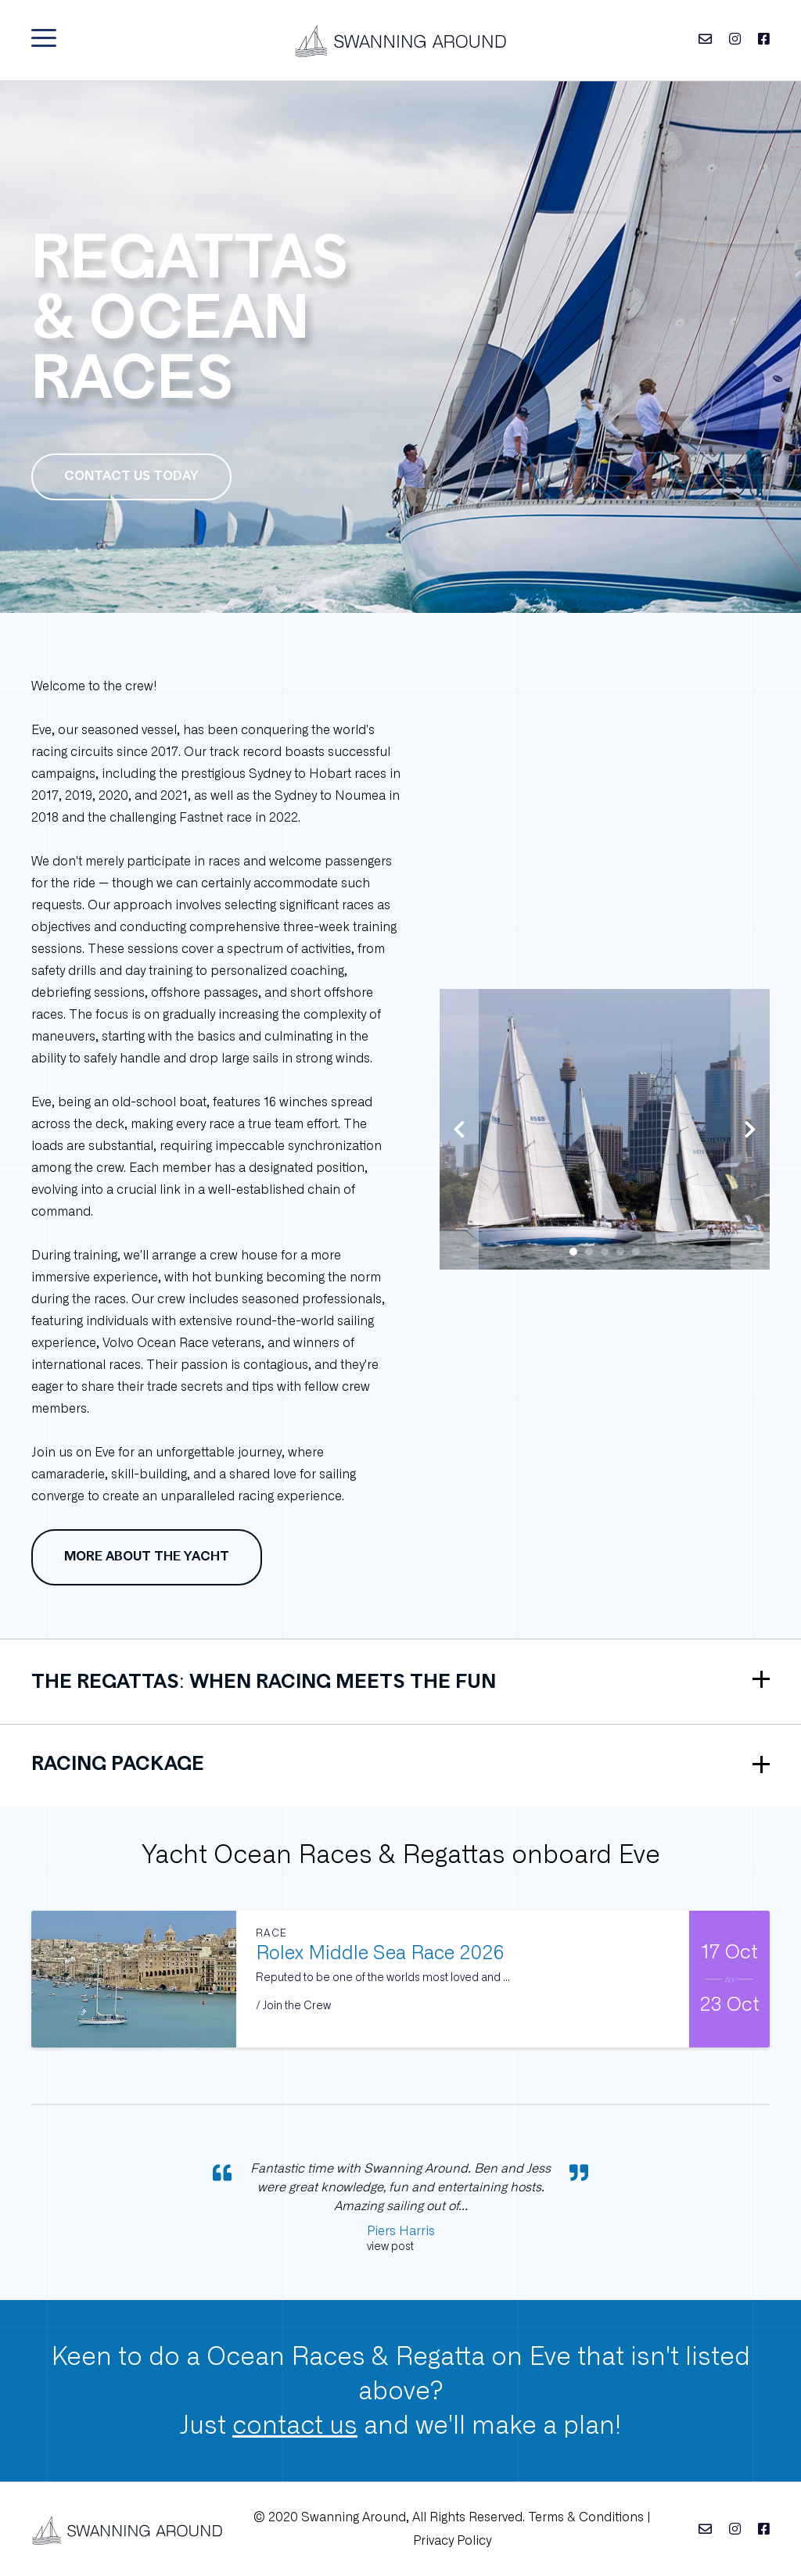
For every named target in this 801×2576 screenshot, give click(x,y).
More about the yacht (146, 1557)
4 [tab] (620, 1252)
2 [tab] (589, 1252)
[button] (43, 38)
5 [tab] (636, 1252)
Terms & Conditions (586, 2517)
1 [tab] (573, 1252)
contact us (294, 2424)
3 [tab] (605, 1252)
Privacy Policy (452, 2540)
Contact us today (131, 477)
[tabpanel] (605, 1129)
